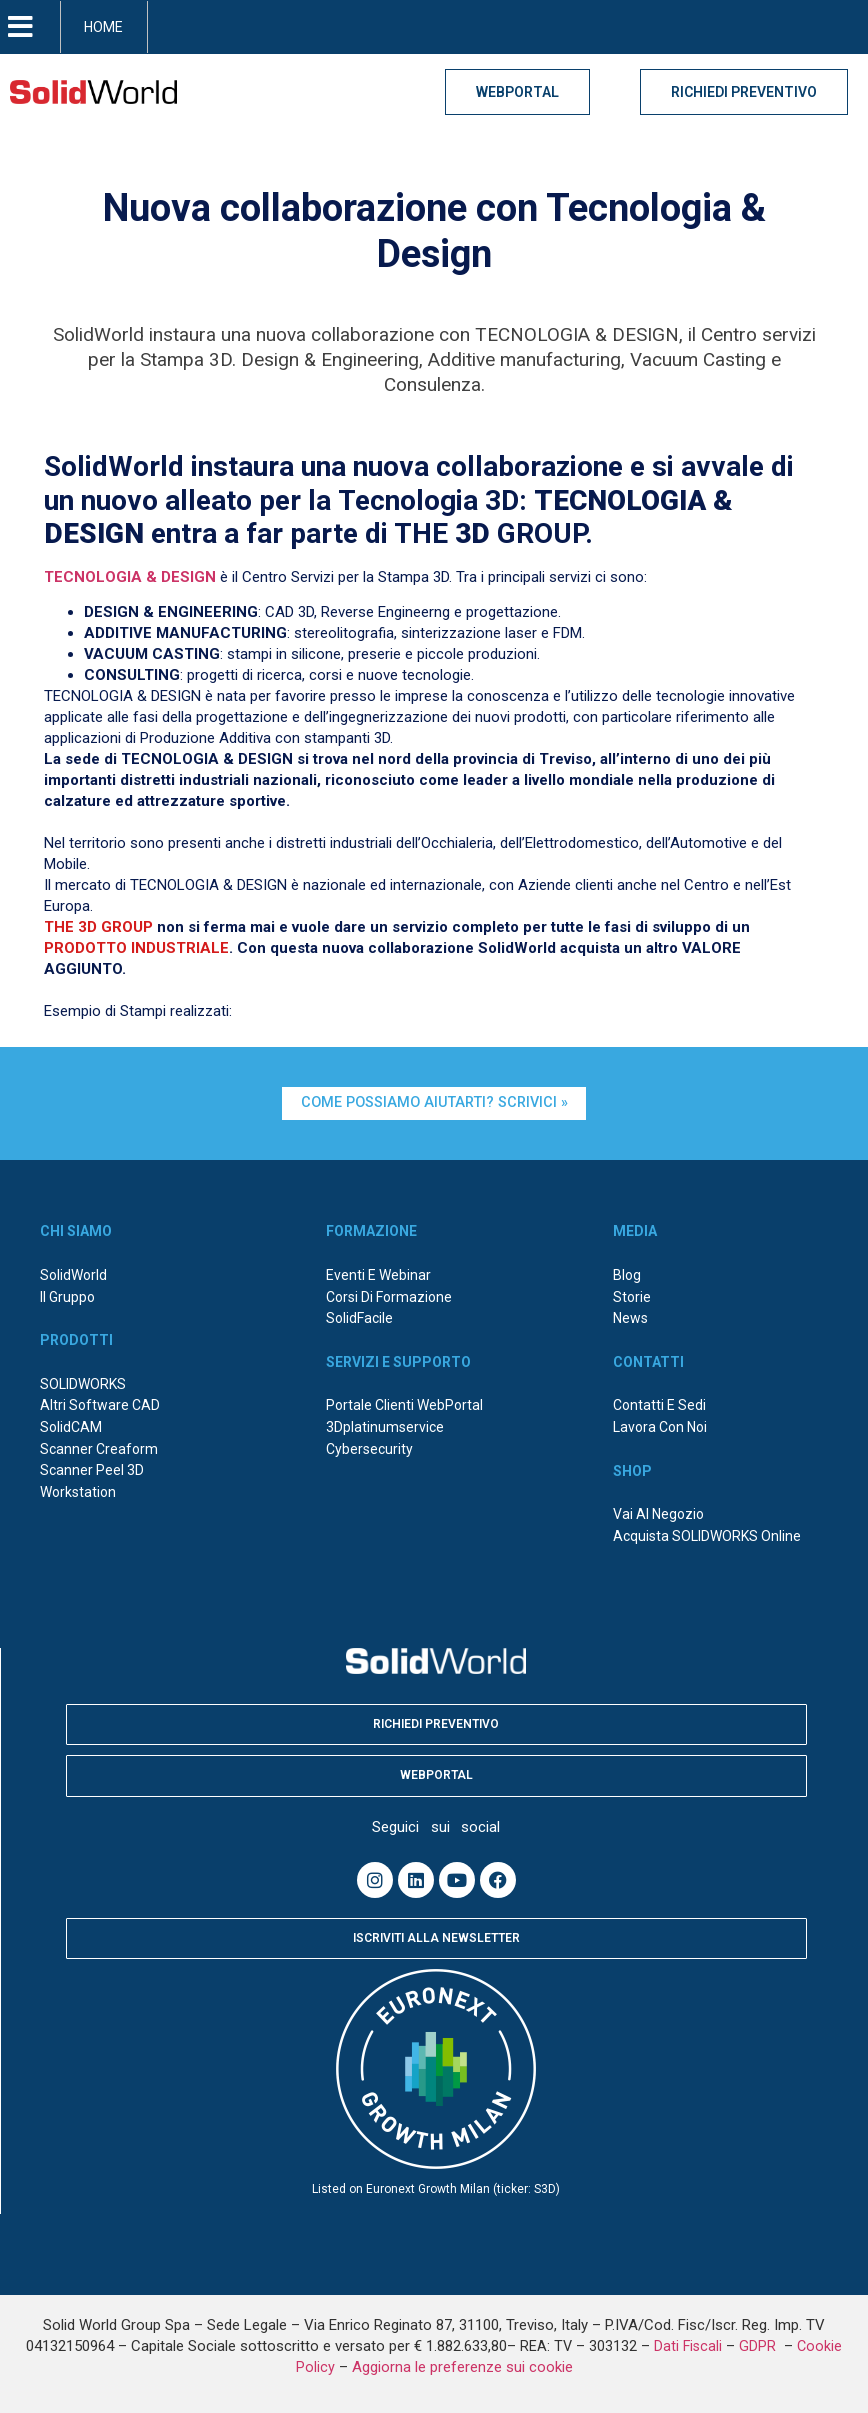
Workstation (78, 1492)
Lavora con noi (660, 1427)
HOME (103, 27)
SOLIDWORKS (83, 1384)
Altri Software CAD (100, 1405)
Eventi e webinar (378, 1275)
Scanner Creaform (99, 1449)
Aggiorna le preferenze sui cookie (462, 2367)
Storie (632, 1297)
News (630, 1318)
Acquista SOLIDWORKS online (707, 1536)
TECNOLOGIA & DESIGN (130, 577)
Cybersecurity (369, 1449)
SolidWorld (73, 1275)
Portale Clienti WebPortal (404, 1405)
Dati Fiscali (688, 2346)
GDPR (759, 2346)
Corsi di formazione (389, 1297)
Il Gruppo (67, 1297)
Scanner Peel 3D (92, 1470)
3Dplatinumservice (385, 1427)
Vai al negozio (658, 1514)
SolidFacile (359, 1318)
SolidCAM (71, 1427)
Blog (627, 1275)
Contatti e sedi (659, 1405)
